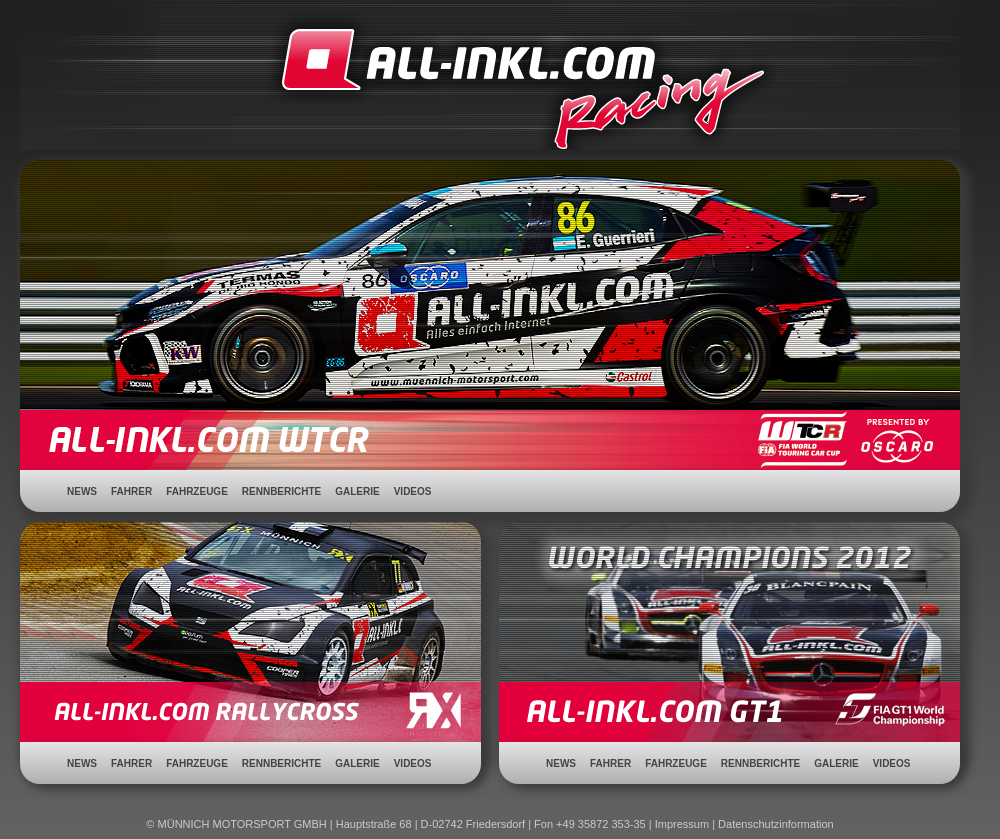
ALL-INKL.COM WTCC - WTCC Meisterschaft (490, 285)
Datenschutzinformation (776, 824)
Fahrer (131, 491)
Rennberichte (281, 491)
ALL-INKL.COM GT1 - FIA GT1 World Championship (729, 657)
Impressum (682, 824)
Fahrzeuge (197, 491)
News (82, 491)
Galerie (357, 491)
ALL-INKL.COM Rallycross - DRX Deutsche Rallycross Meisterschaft (250, 657)
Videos (413, 491)
